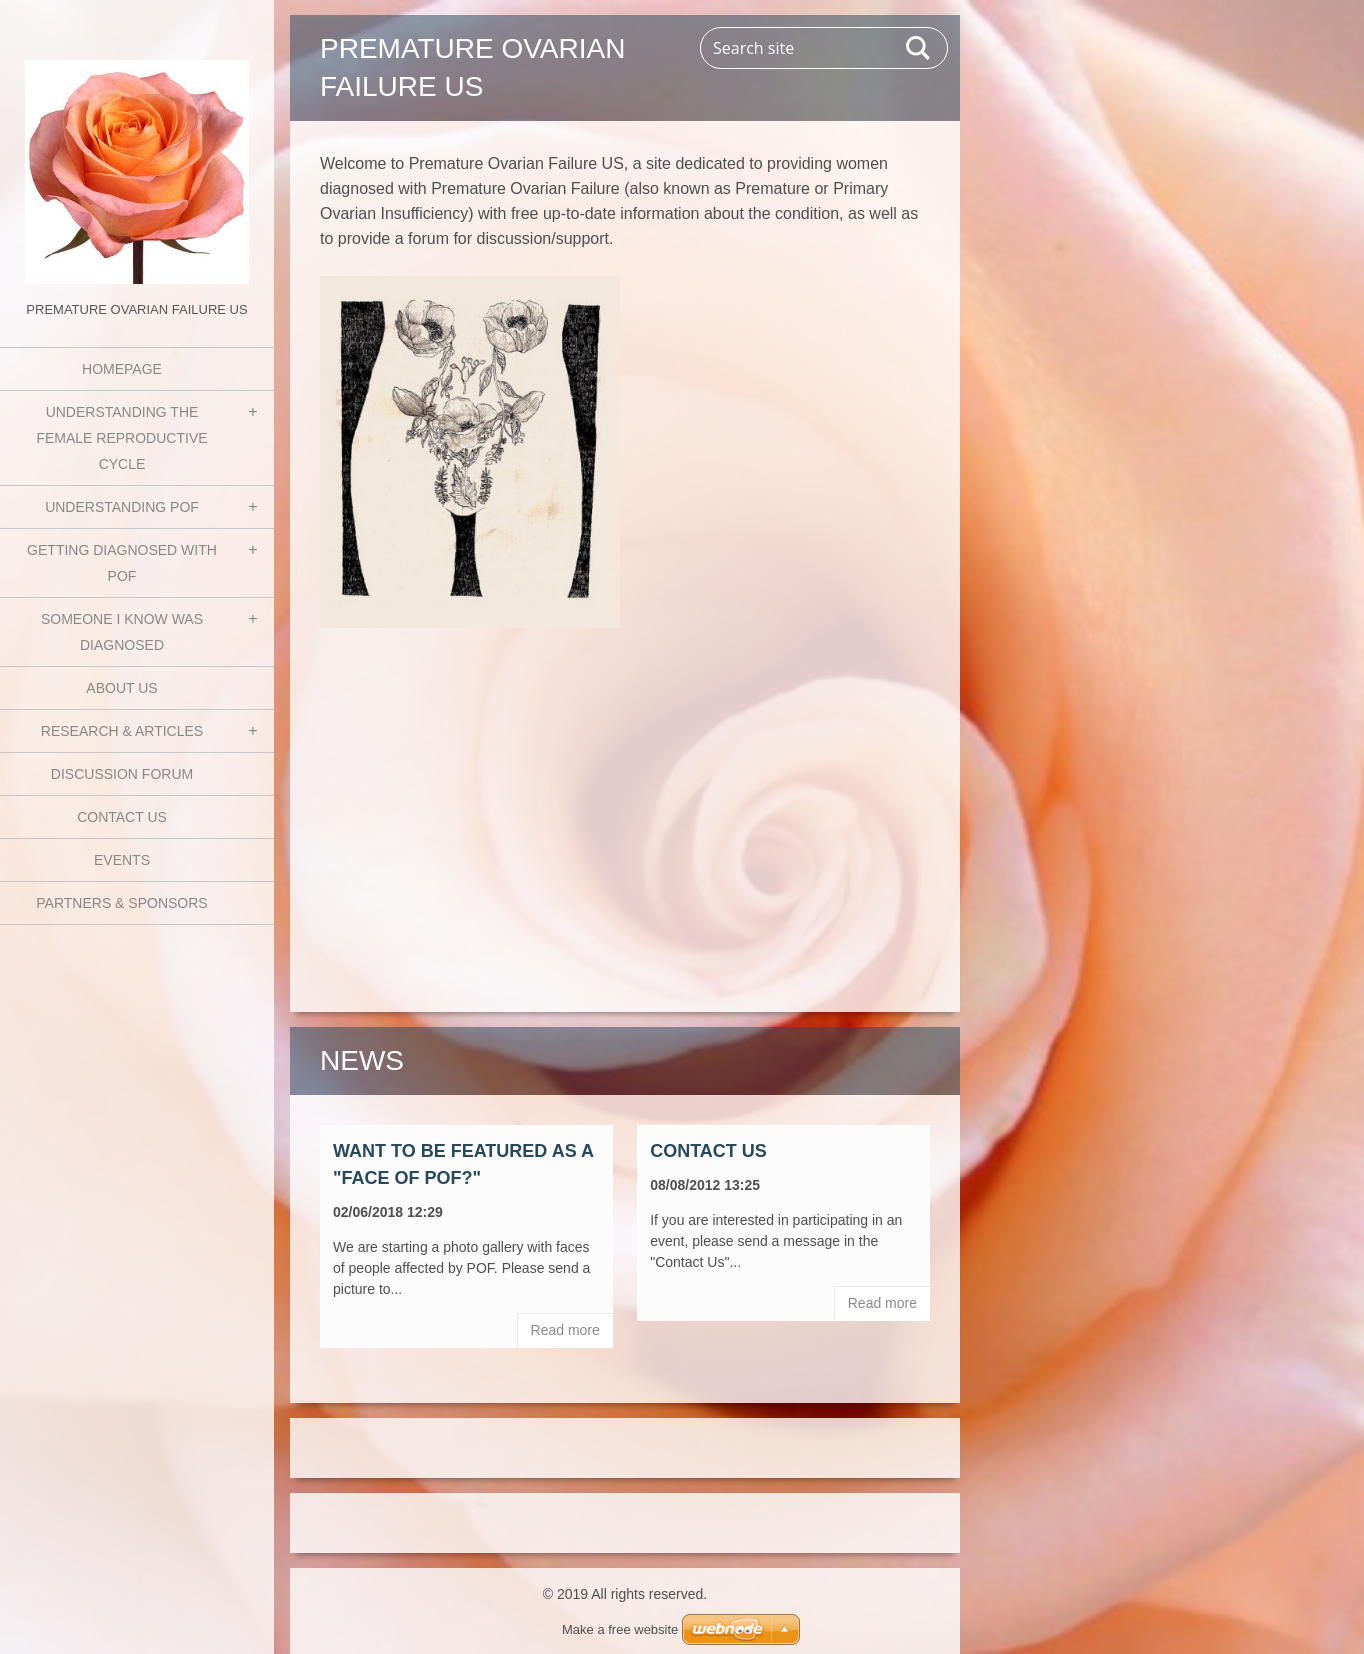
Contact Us (122, 817)
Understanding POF (122, 507)
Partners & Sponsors (121, 903)
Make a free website (620, 1629)
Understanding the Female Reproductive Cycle (121, 438)
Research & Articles (122, 731)
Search (919, 48)
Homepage (122, 369)
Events (122, 860)
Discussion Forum (122, 774)
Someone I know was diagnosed (122, 632)
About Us (121, 688)
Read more (565, 1330)
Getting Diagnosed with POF (122, 563)
